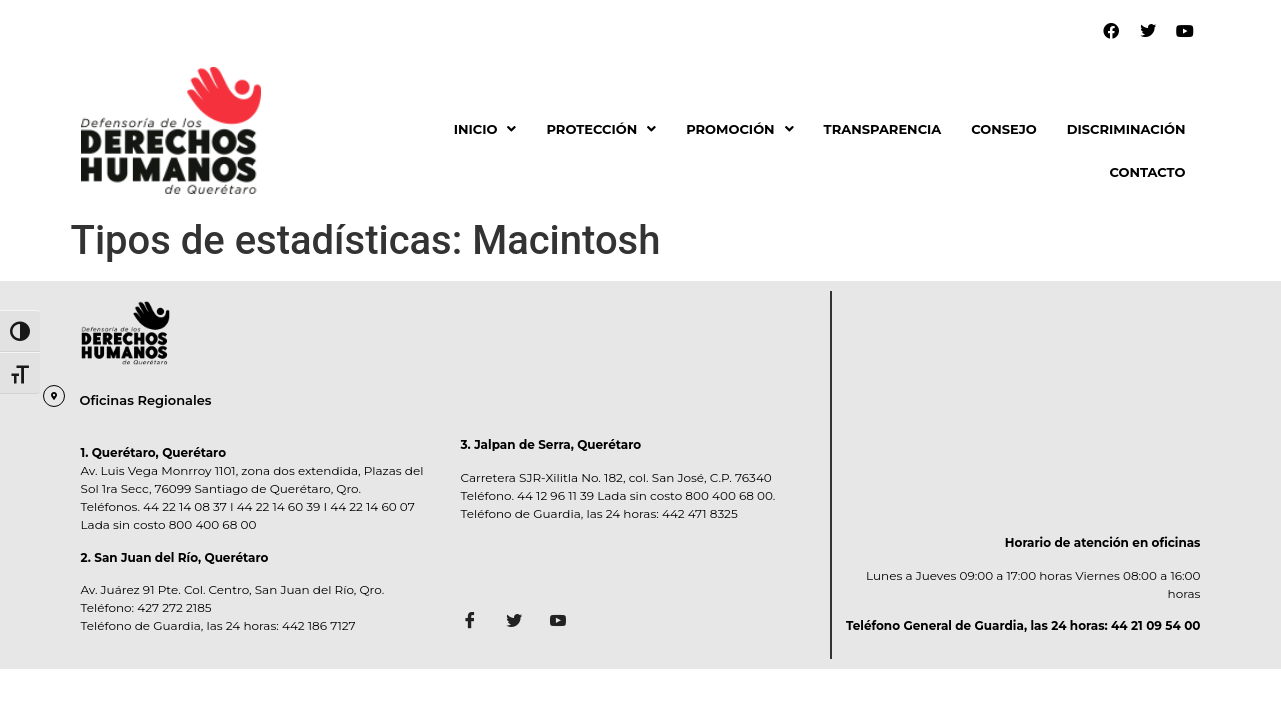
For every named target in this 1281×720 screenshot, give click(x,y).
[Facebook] (477, 622)
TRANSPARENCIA (883, 129)
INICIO (485, 129)
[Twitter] (521, 622)
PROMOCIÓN (739, 129)
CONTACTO (1147, 172)
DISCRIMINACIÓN (1126, 129)
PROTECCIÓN (601, 129)
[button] (485, 129)
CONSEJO (1004, 129)
